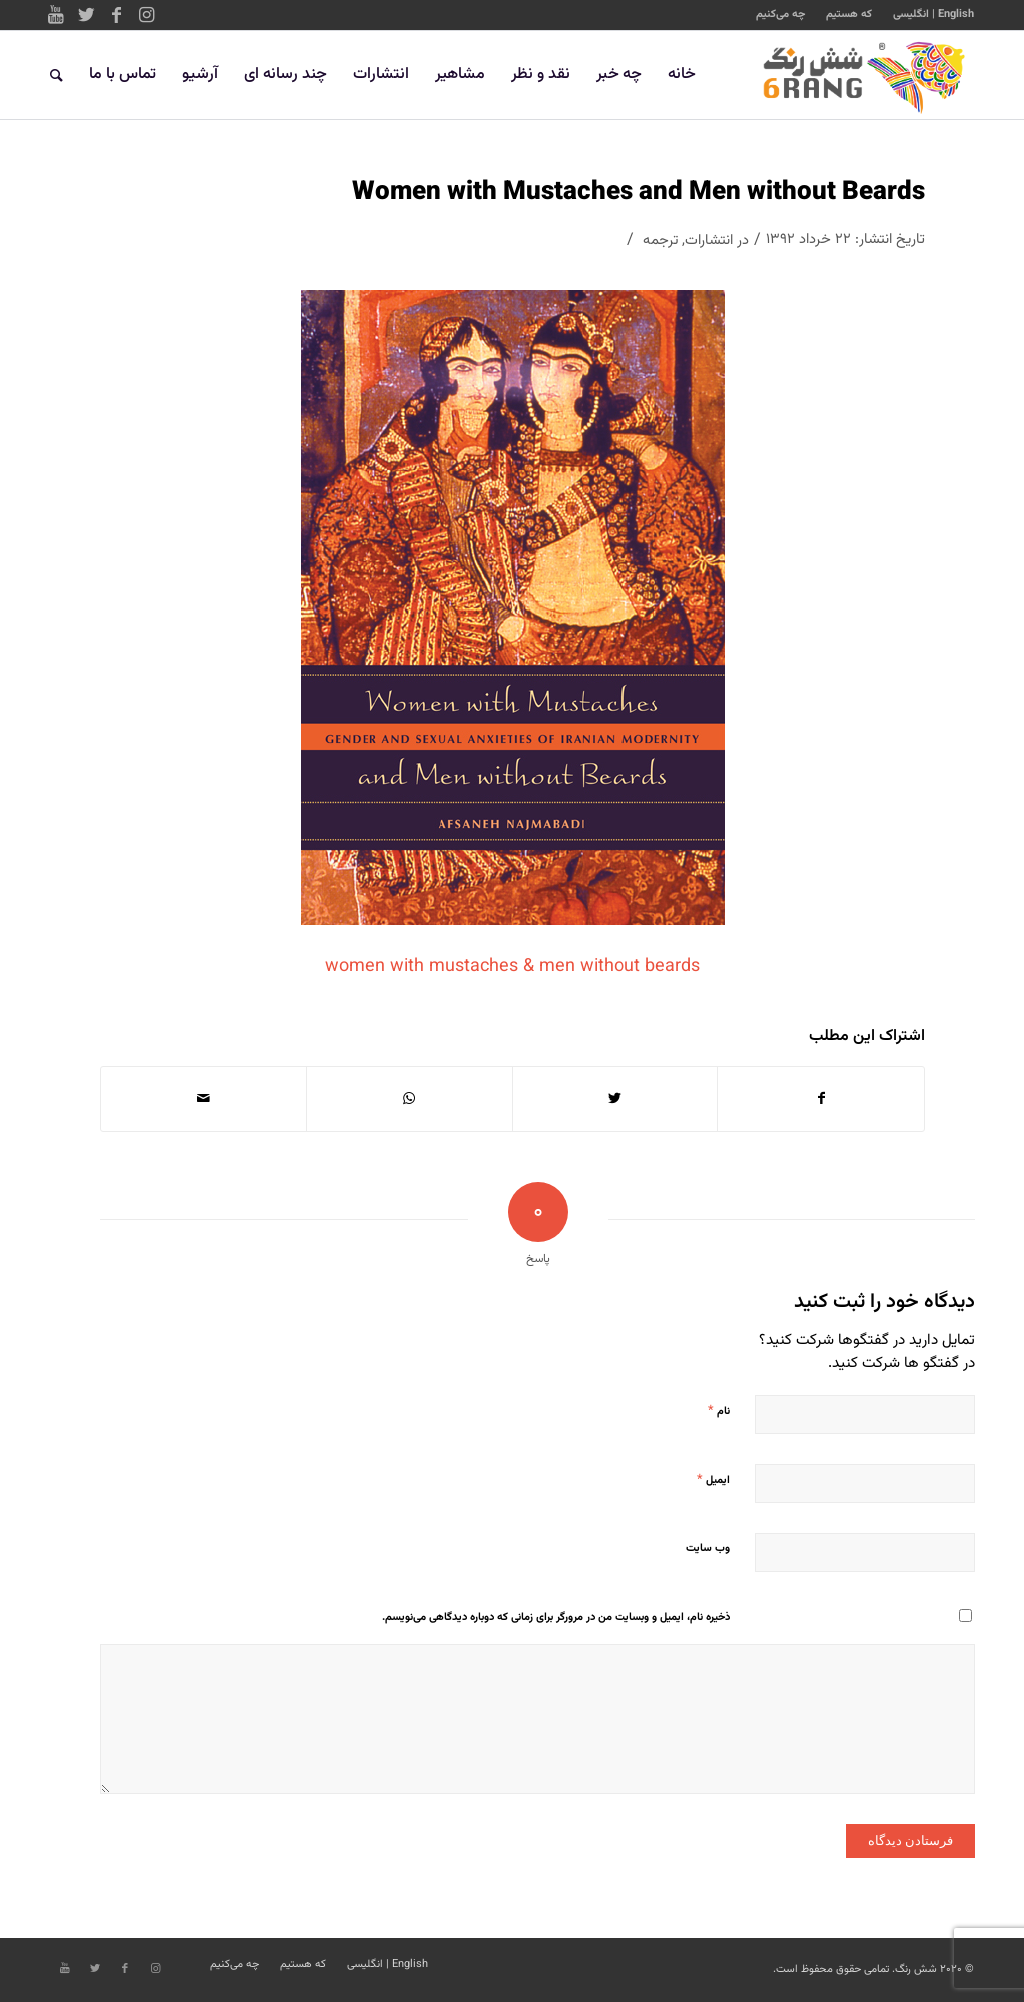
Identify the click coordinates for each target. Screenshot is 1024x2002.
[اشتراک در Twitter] (615, 1099)
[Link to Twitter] (86, 15)
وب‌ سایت (708, 1548)
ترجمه (660, 240)
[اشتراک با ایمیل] (203, 1099)
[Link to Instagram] (146, 15)
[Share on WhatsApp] (409, 1099)
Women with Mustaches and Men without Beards (638, 192)
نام (719, 1411)
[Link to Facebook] (116, 15)
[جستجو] (56, 75)
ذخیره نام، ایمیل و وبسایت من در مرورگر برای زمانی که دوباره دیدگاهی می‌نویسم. (556, 1617)
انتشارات (709, 240)
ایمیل (713, 1480)
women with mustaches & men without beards (512, 967)
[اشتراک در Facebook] (821, 1099)
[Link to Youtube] (56, 15)
